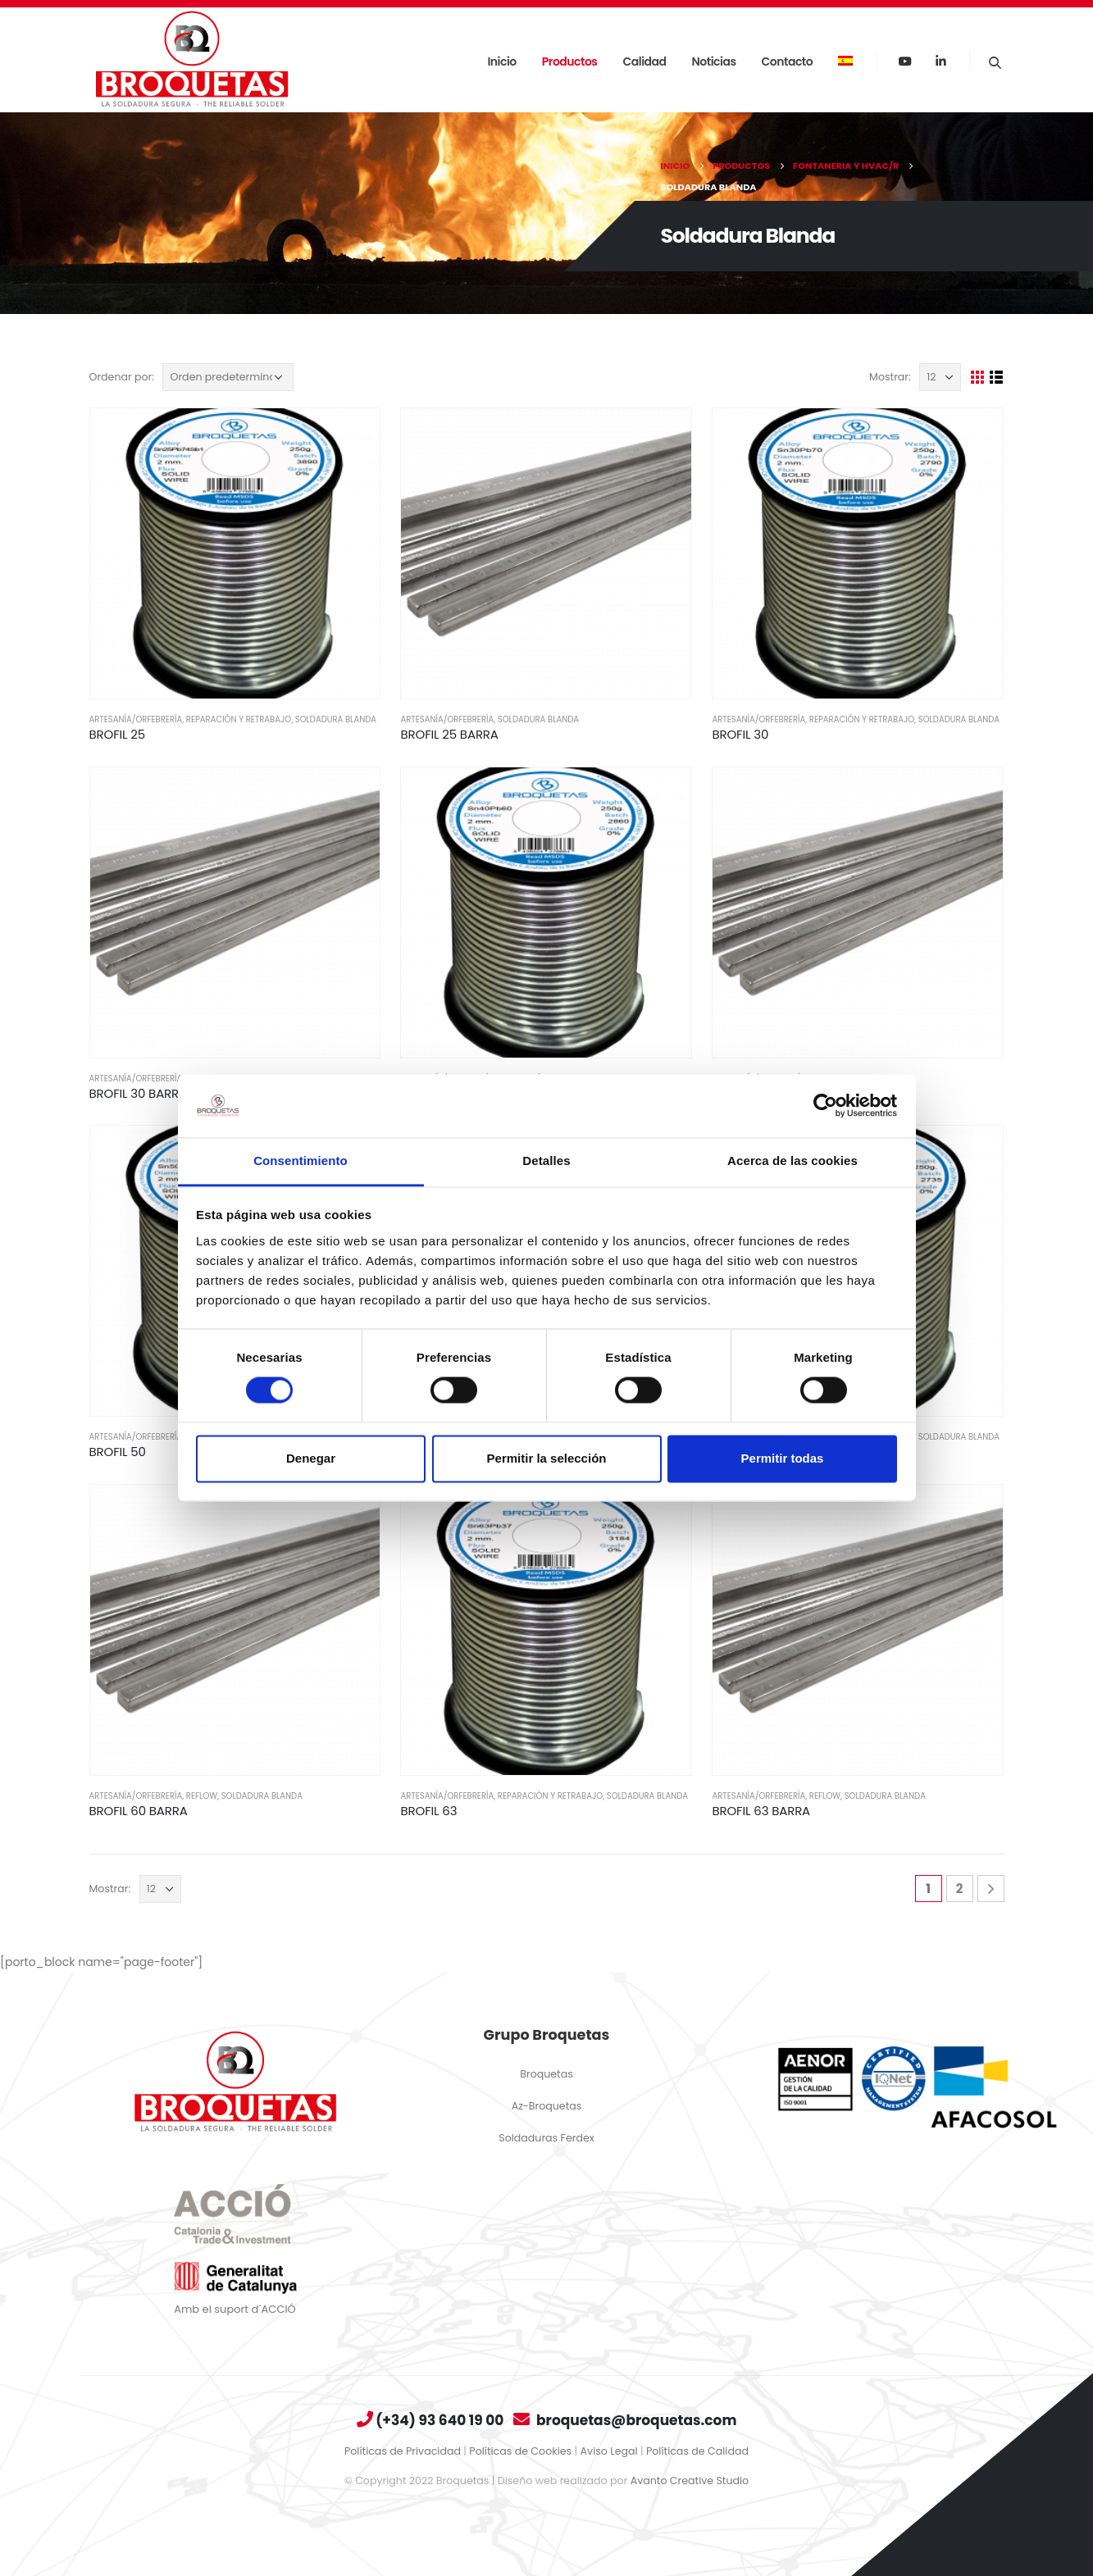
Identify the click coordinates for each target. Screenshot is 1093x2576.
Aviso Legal (609, 2451)
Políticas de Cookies (520, 2451)
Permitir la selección (547, 1458)
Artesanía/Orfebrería (136, 719)
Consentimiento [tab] (300, 1160)
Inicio (501, 61)
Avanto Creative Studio (690, 2480)
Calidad (645, 61)
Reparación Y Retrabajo (238, 719)
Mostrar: (890, 377)
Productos (570, 61)
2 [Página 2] (959, 1888)
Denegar (310, 1458)
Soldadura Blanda (335, 719)
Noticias (714, 61)
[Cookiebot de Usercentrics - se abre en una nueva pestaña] (825, 1106)
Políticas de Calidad (697, 2451)
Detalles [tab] (546, 1160)
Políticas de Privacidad (402, 2451)
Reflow (201, 1796)
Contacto (787, 61)
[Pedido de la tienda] (228, 377)
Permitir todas (782, 1458)
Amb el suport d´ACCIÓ (235, 2309)
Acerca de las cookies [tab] (792, 1160)
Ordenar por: (122, 377)
